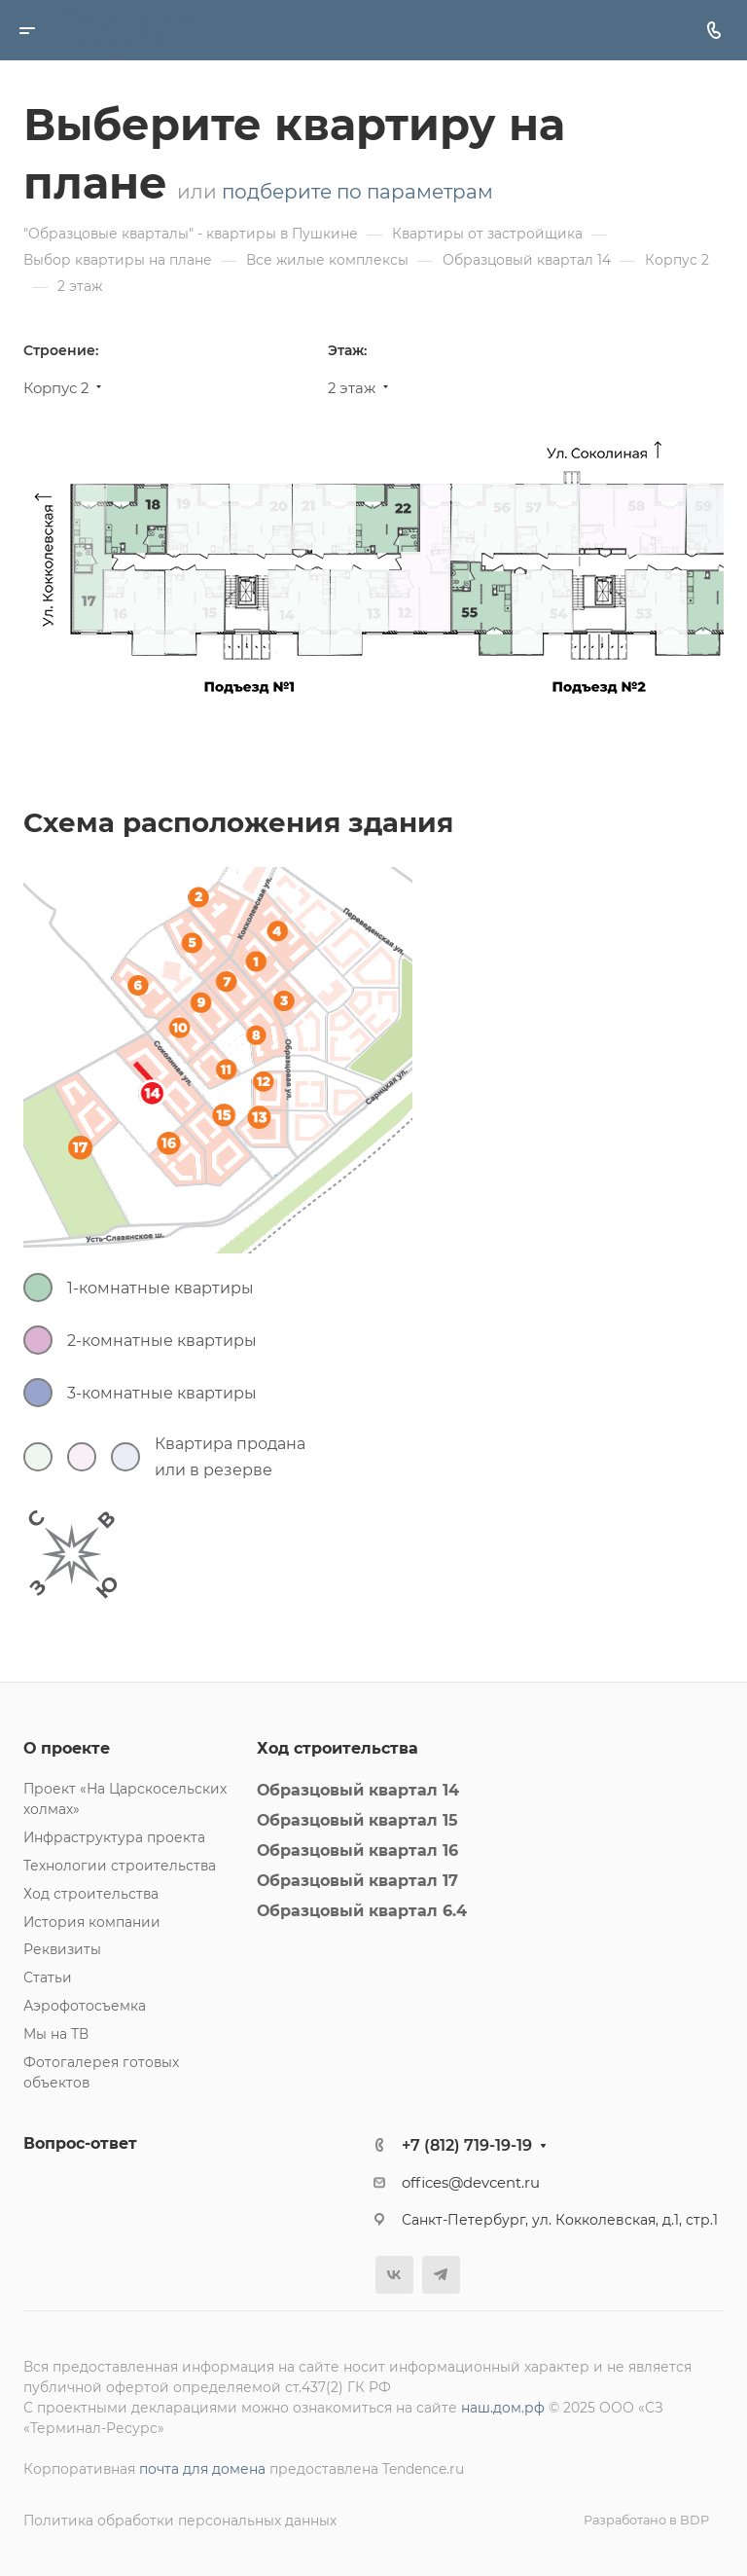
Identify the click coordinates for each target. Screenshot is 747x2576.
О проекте (66, 1748)
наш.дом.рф (503, 2407)
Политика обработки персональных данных (180, 2520)
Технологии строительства (119, 1865)
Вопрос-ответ (80, 2143)
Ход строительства (91, 1894)
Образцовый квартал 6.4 (362, 1911)
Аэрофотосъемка (84, 2006)
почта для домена (202, 2469)
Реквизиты (62, 1949)
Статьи (47, 1977)
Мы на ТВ (56, 2034)
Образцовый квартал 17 (357, 1880)
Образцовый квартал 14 (358, 1790)
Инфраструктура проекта (114, 1837)
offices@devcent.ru (471, 2183)
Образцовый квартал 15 (357, 1820)
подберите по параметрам (357, 191)
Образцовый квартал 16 (357, 1850)
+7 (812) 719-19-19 (467, 2145)
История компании (91, 1922)
